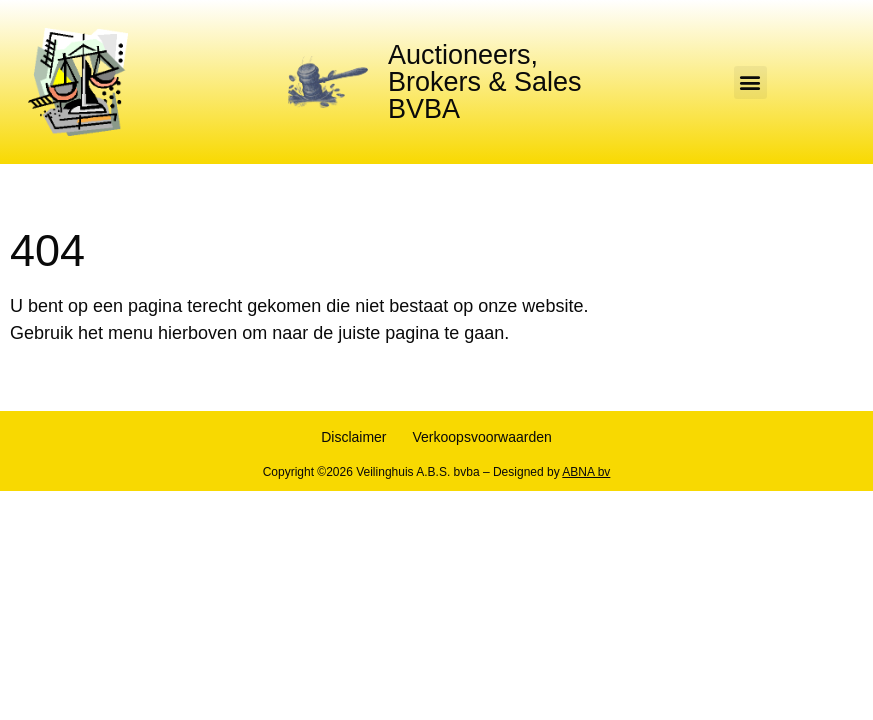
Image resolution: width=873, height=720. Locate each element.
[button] (750, 82)
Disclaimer (353, 437)
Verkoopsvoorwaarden (482, 437)
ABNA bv (586, 472)
